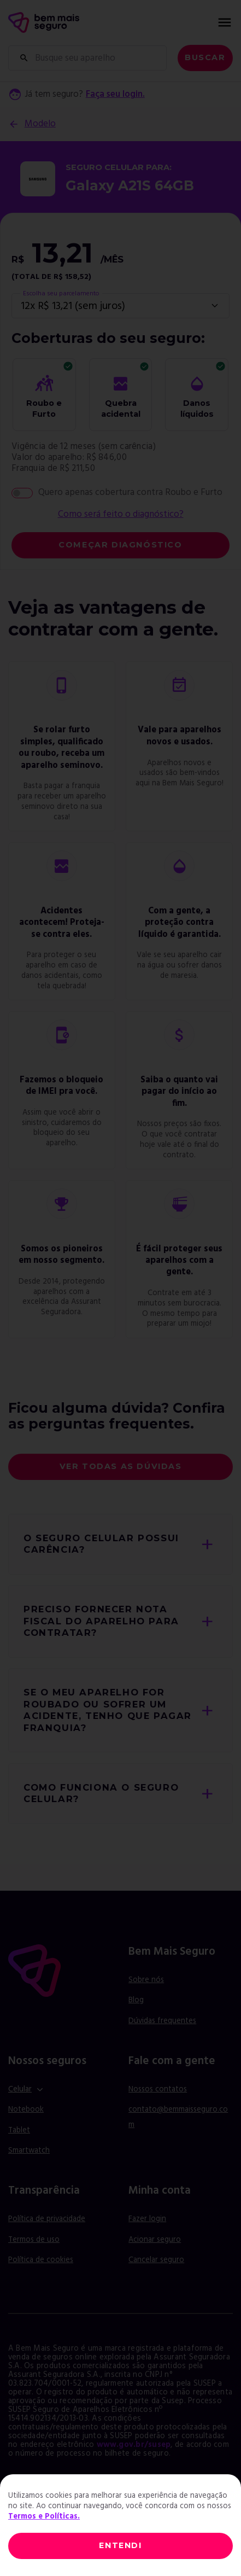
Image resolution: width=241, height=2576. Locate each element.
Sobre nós (146, 1980)
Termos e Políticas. (44, 2516)
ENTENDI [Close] (120, 2545)
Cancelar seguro (156, 2260)
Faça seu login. (115, 95)
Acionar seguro (154, 2240)
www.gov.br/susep (134, 2444)
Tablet (19, 2130)
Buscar (205, 57)
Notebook (26, 2109)
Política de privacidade (46, 2219)
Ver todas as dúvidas (121, 1466)
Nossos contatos (157, 2089)
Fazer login (147, 2219)
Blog (136, 2000)
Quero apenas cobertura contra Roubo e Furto (130, 492)
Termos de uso (34, 2240)
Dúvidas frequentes (162, 2021)
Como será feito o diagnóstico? (121, 514)
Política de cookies (40, 2260)
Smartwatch (29, 2150)
